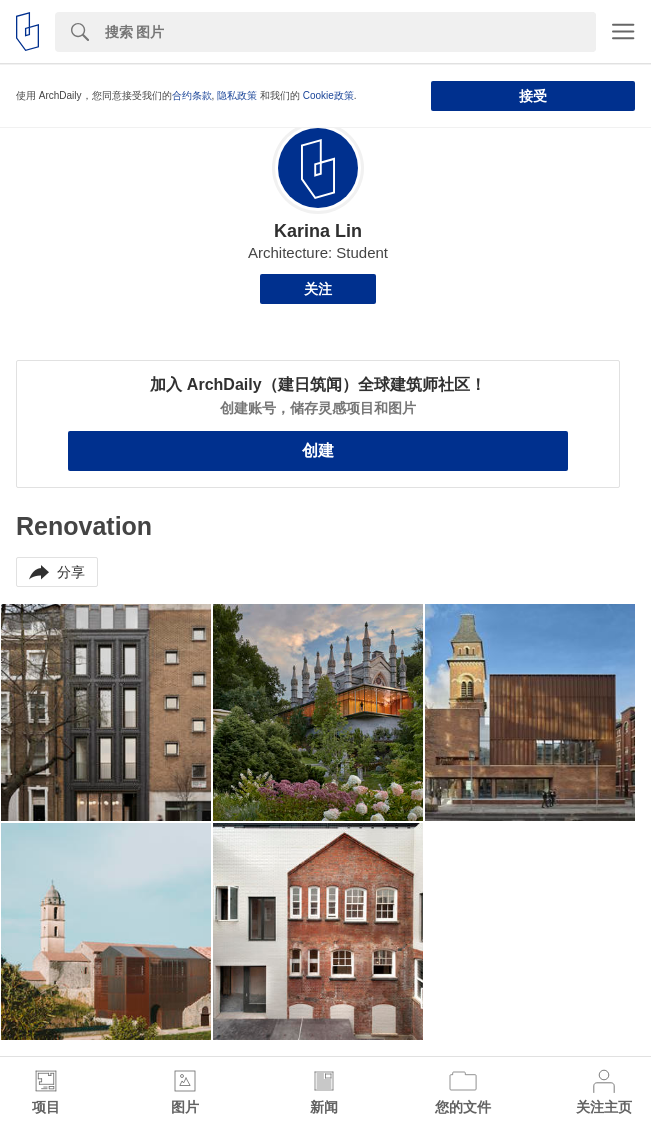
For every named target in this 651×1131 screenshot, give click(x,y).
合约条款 (192, 95)
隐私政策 (237, 95)
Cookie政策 (328, 95)
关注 (318, 289)
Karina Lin (318, 231)
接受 (533, 96)
